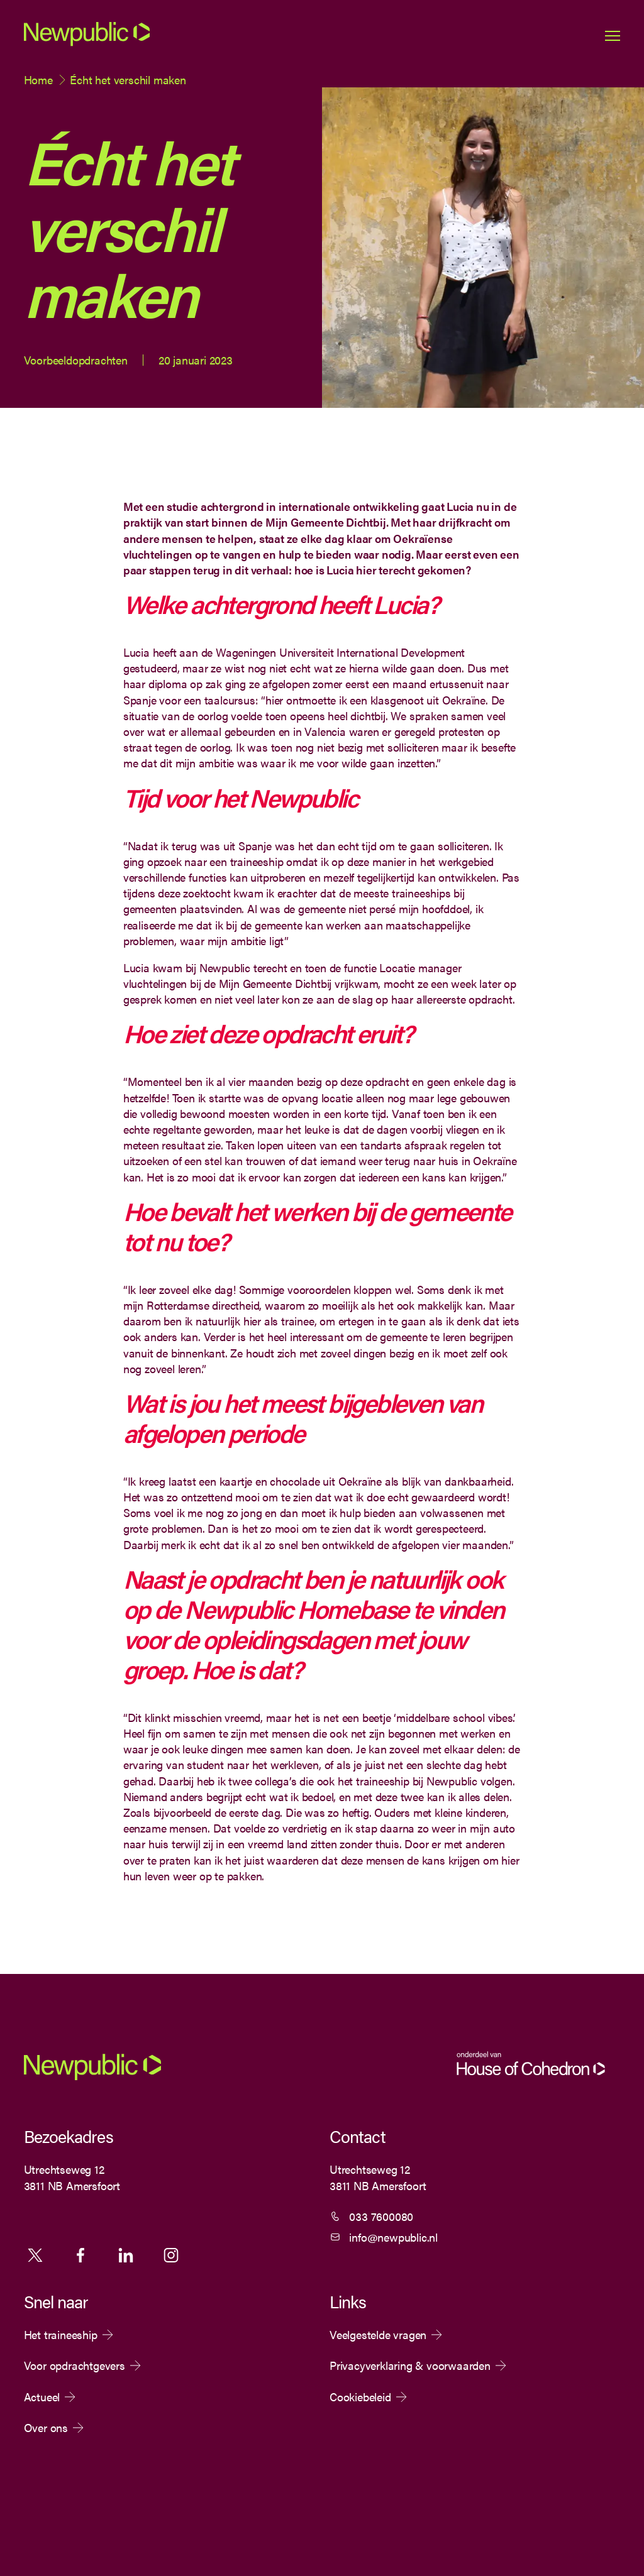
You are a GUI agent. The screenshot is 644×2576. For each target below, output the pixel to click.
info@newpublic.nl (393, 2237)
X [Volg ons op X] (35, 2255)
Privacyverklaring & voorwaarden (410, 2365)
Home (38, 79)
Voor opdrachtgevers (74, 2365)
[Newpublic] (87, 44)
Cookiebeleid (360, 2397)
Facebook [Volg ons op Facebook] (80, 2255)
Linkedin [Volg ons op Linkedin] (125, 2255)
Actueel (42, 2397)
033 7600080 (381, 2216)
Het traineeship (60, 2334)
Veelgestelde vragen (378, 2334)
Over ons (46, 2427)
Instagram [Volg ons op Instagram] (171, 2255)
